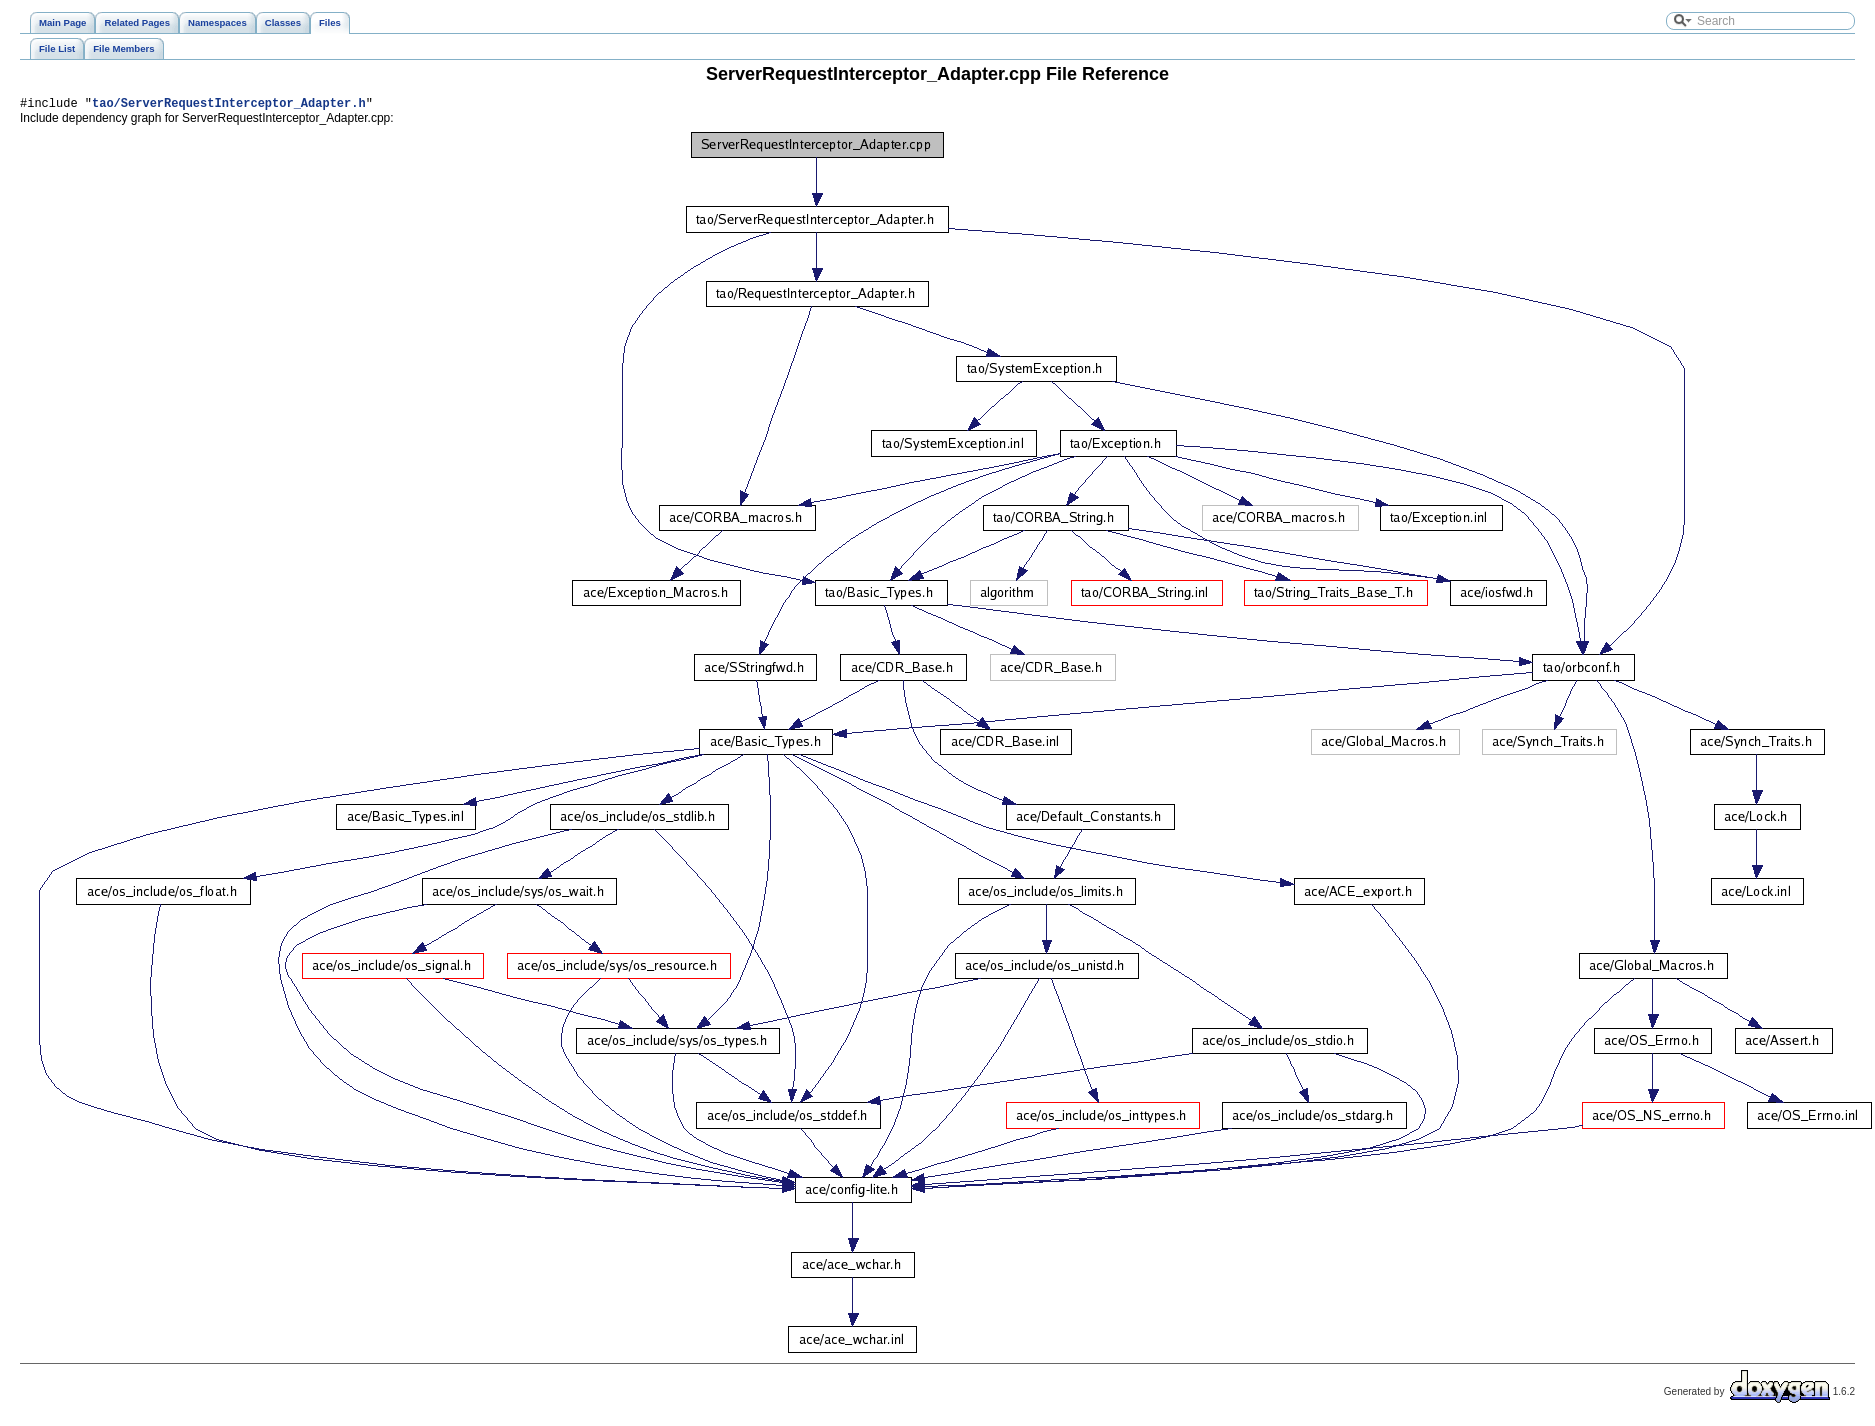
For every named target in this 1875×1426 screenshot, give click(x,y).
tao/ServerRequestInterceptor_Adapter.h (229, 105)
